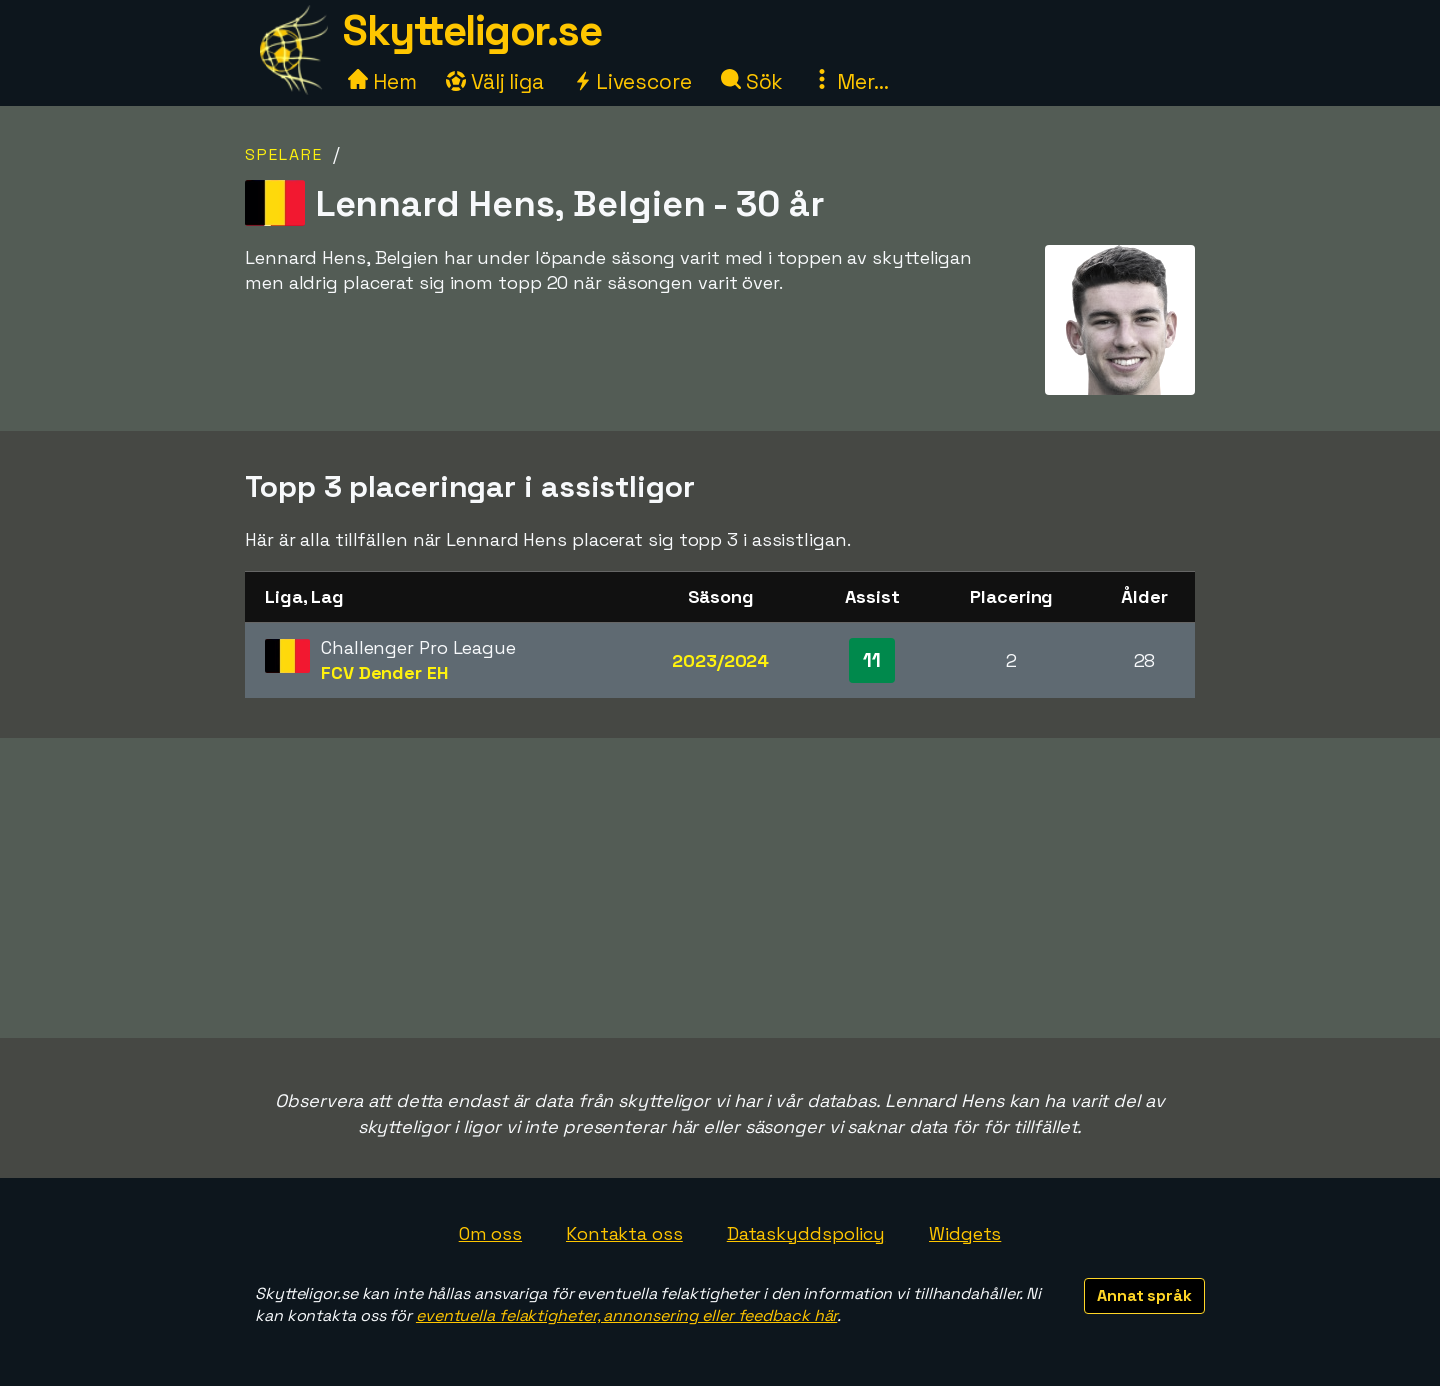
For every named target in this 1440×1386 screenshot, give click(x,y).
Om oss (490, 1233)
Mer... (850, 81)
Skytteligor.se (472, 30)
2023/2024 (720, 660)
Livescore (632, 81)
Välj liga (495, 81)
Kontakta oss (624, 1233)
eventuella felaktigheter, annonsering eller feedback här (626, 1315)
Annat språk (1144, 1295)
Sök (752, 81)
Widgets (965, 1233)
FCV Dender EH (384, 672)
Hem (382, 81)
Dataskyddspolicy (806, 1233)
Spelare (284, 154)
